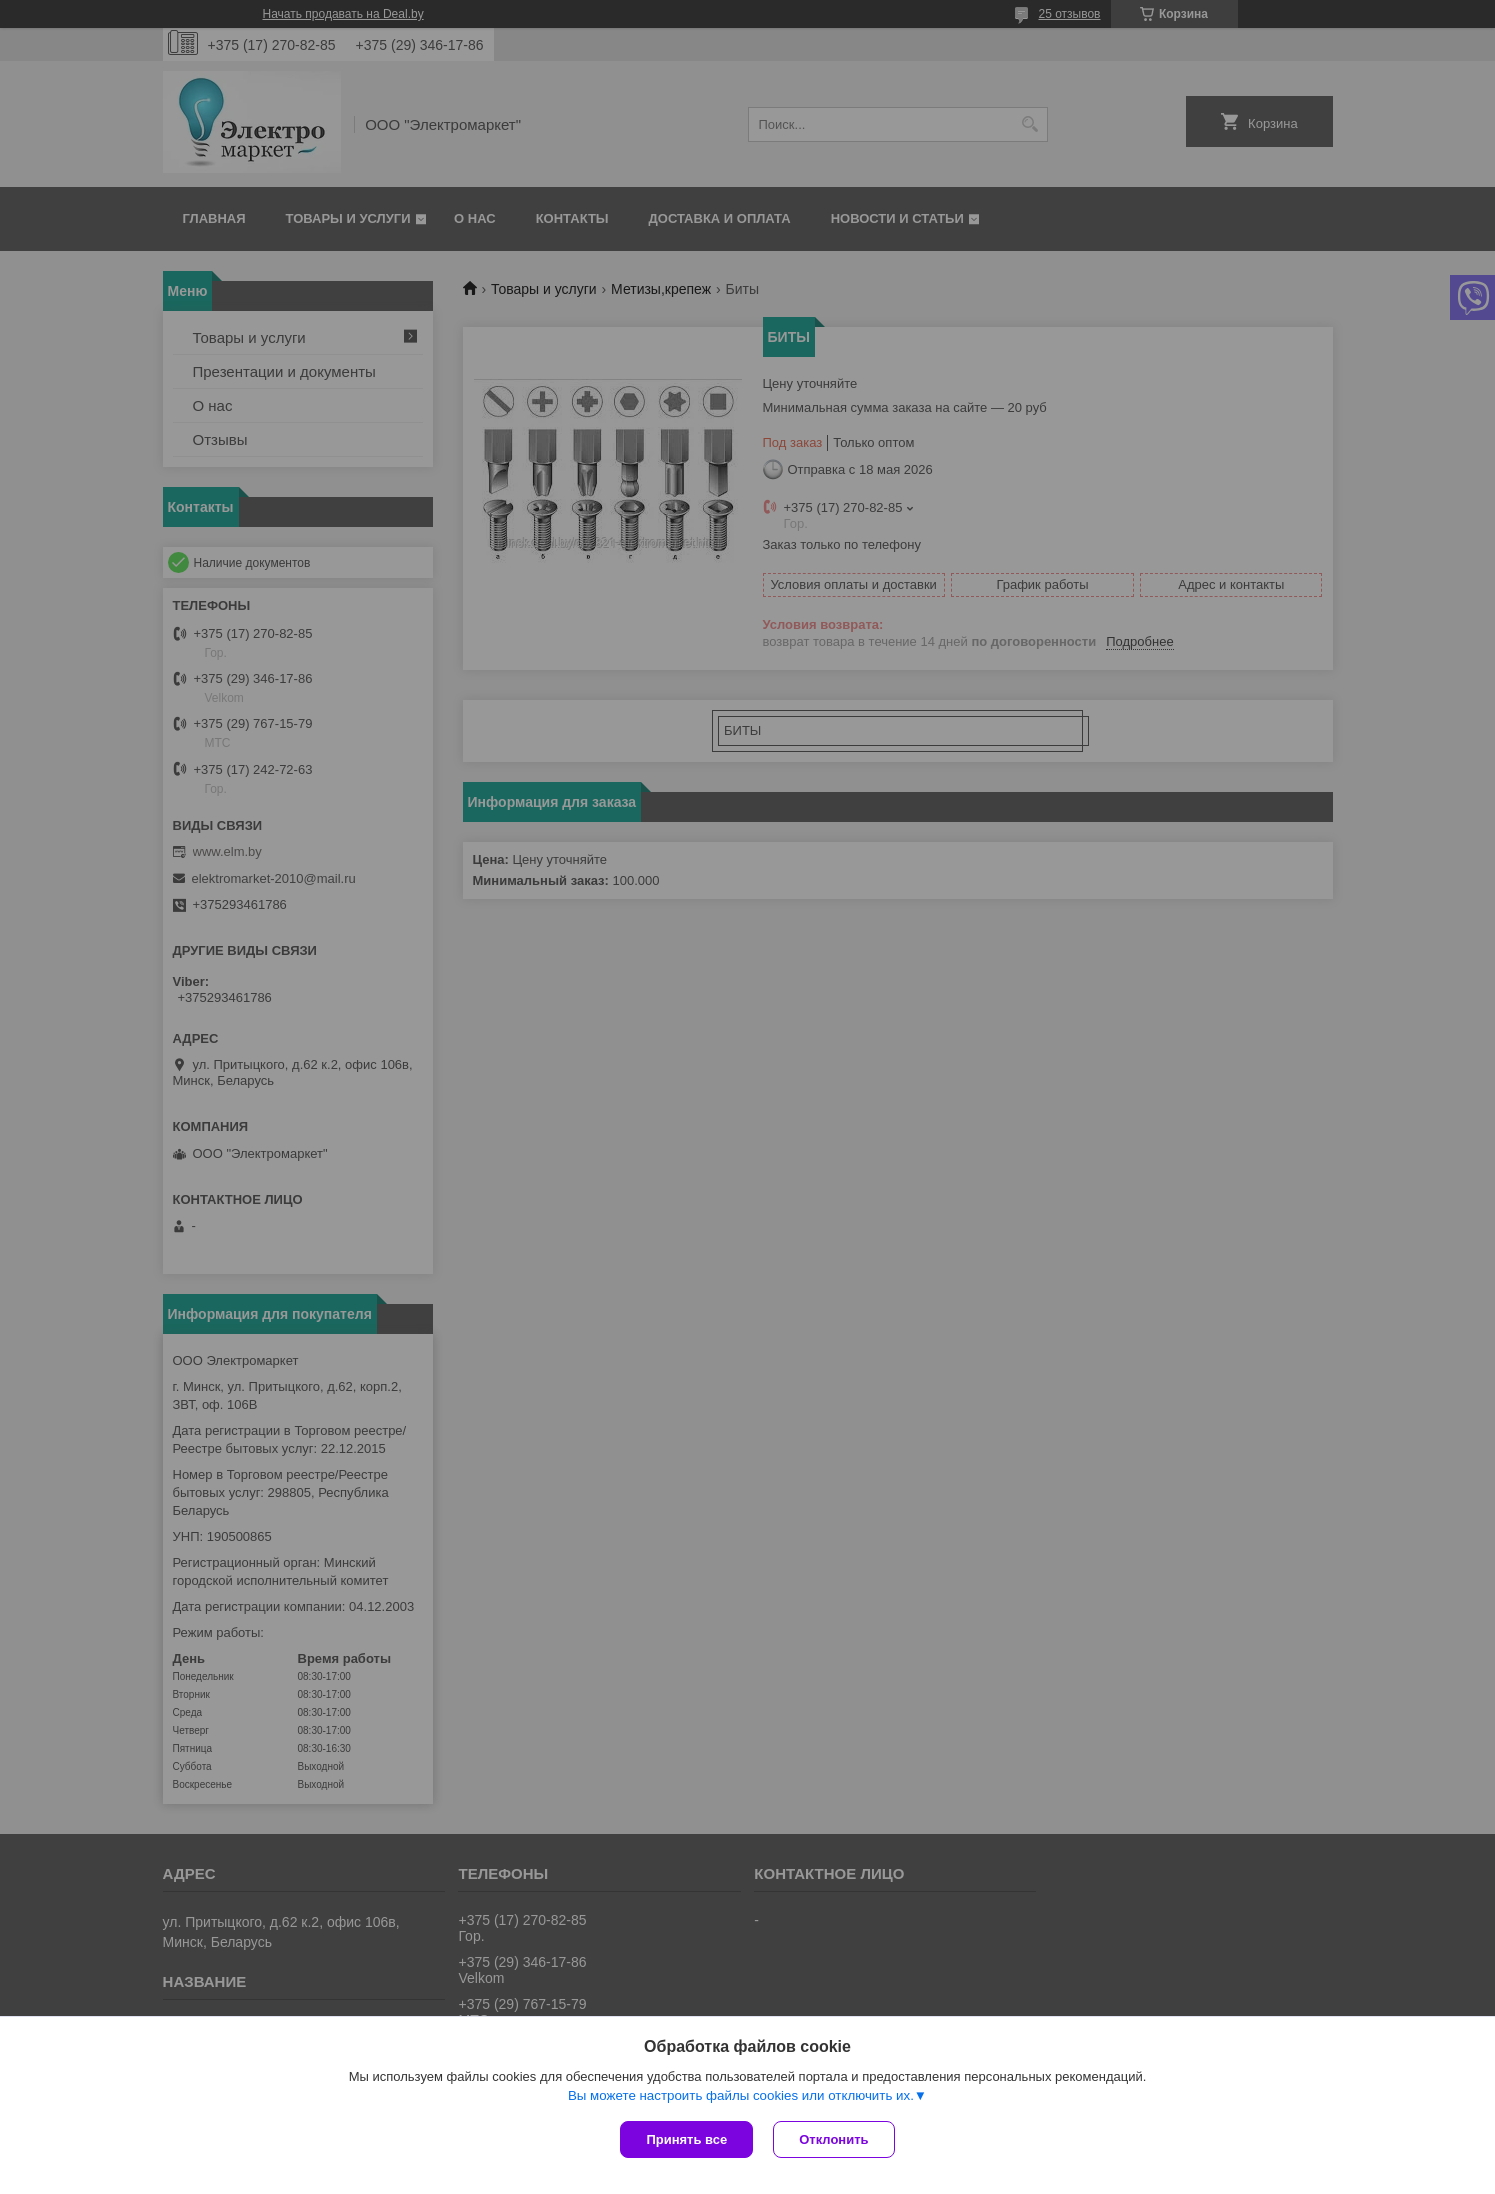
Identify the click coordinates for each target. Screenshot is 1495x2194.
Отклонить (833, 2139)
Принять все (686, 2139)
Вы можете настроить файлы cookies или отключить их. (741, 2095)
